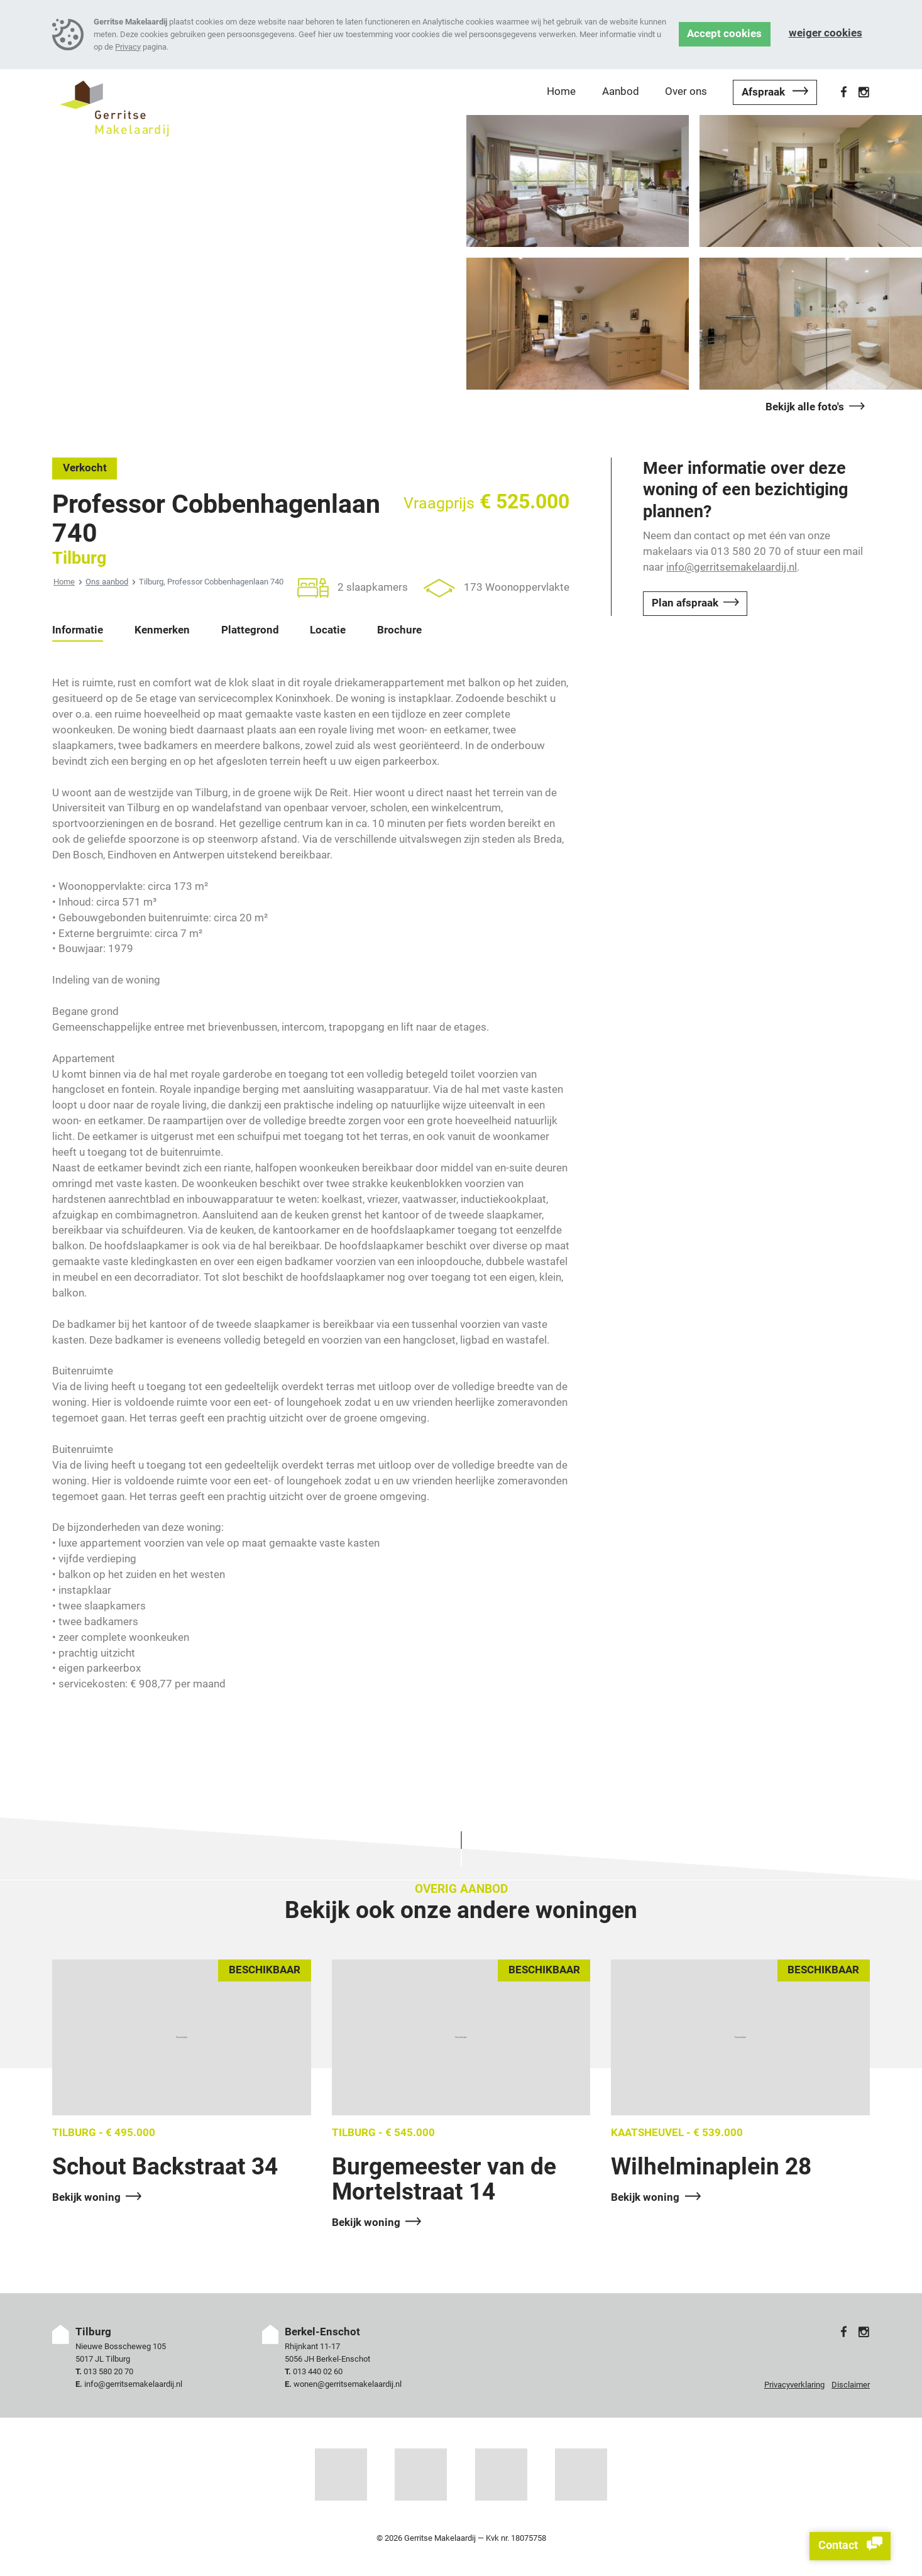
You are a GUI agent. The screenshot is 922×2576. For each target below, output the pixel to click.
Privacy (128, 47)
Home (64, 581)
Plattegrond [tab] (250, 630)
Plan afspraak (685, 603)
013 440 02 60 (318, 2371)
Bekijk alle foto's (805, 407)
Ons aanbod (106, 581)
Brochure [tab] (399, 630)
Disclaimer (850, 2384)
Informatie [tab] (77, 630)
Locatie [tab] (328, 630)
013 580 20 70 (108, 2371)
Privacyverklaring (794, 2384)
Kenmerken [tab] (162, 630)
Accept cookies (724, 34)
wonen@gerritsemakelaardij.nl (348, 2384)
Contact (850, 2546)
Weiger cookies (825, 33)
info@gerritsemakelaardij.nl (731, 567)
